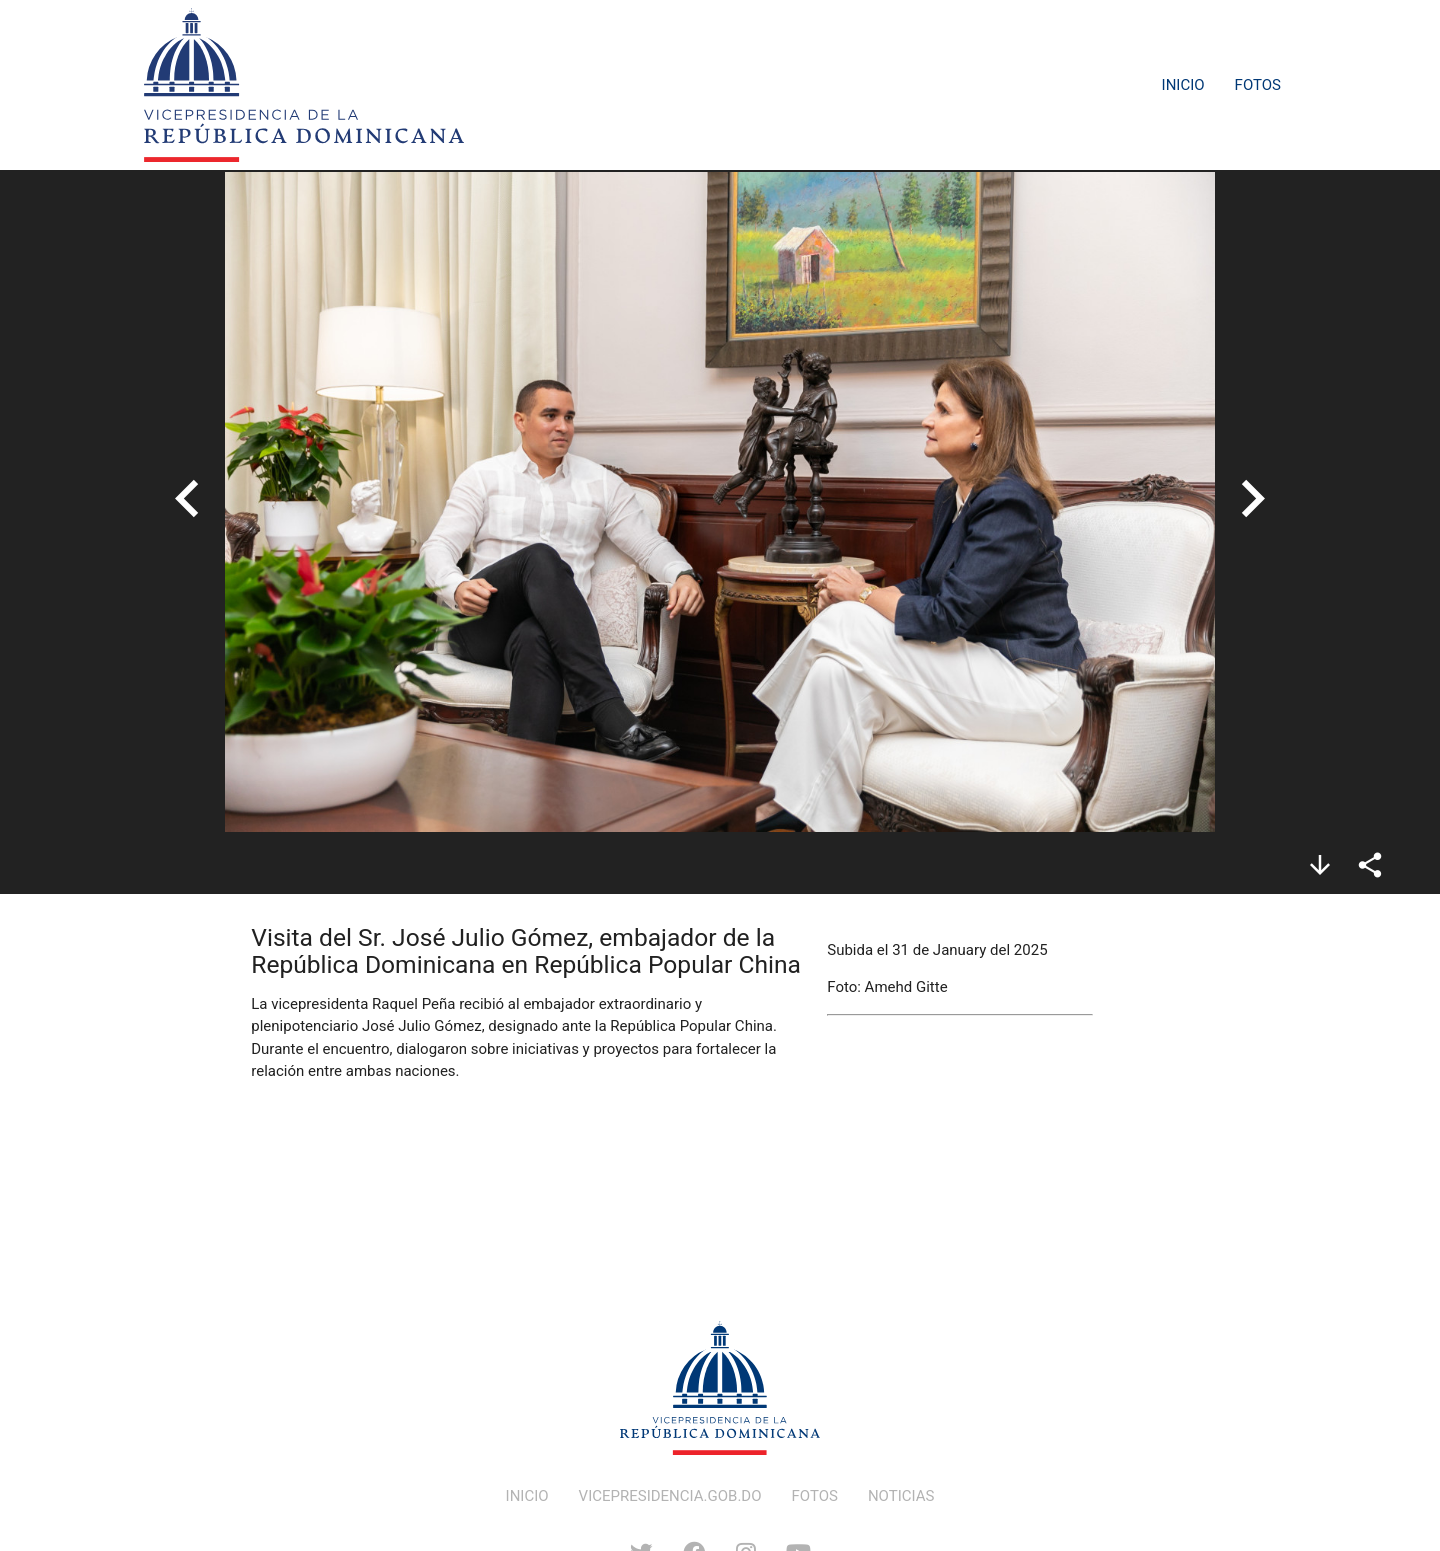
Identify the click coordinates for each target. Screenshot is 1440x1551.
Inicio (1183, 85)
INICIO (527, 1496)
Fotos (1258, 85)
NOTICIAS (901, 1496)
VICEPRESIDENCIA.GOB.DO (670, 1496)
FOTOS (815, 1496)
